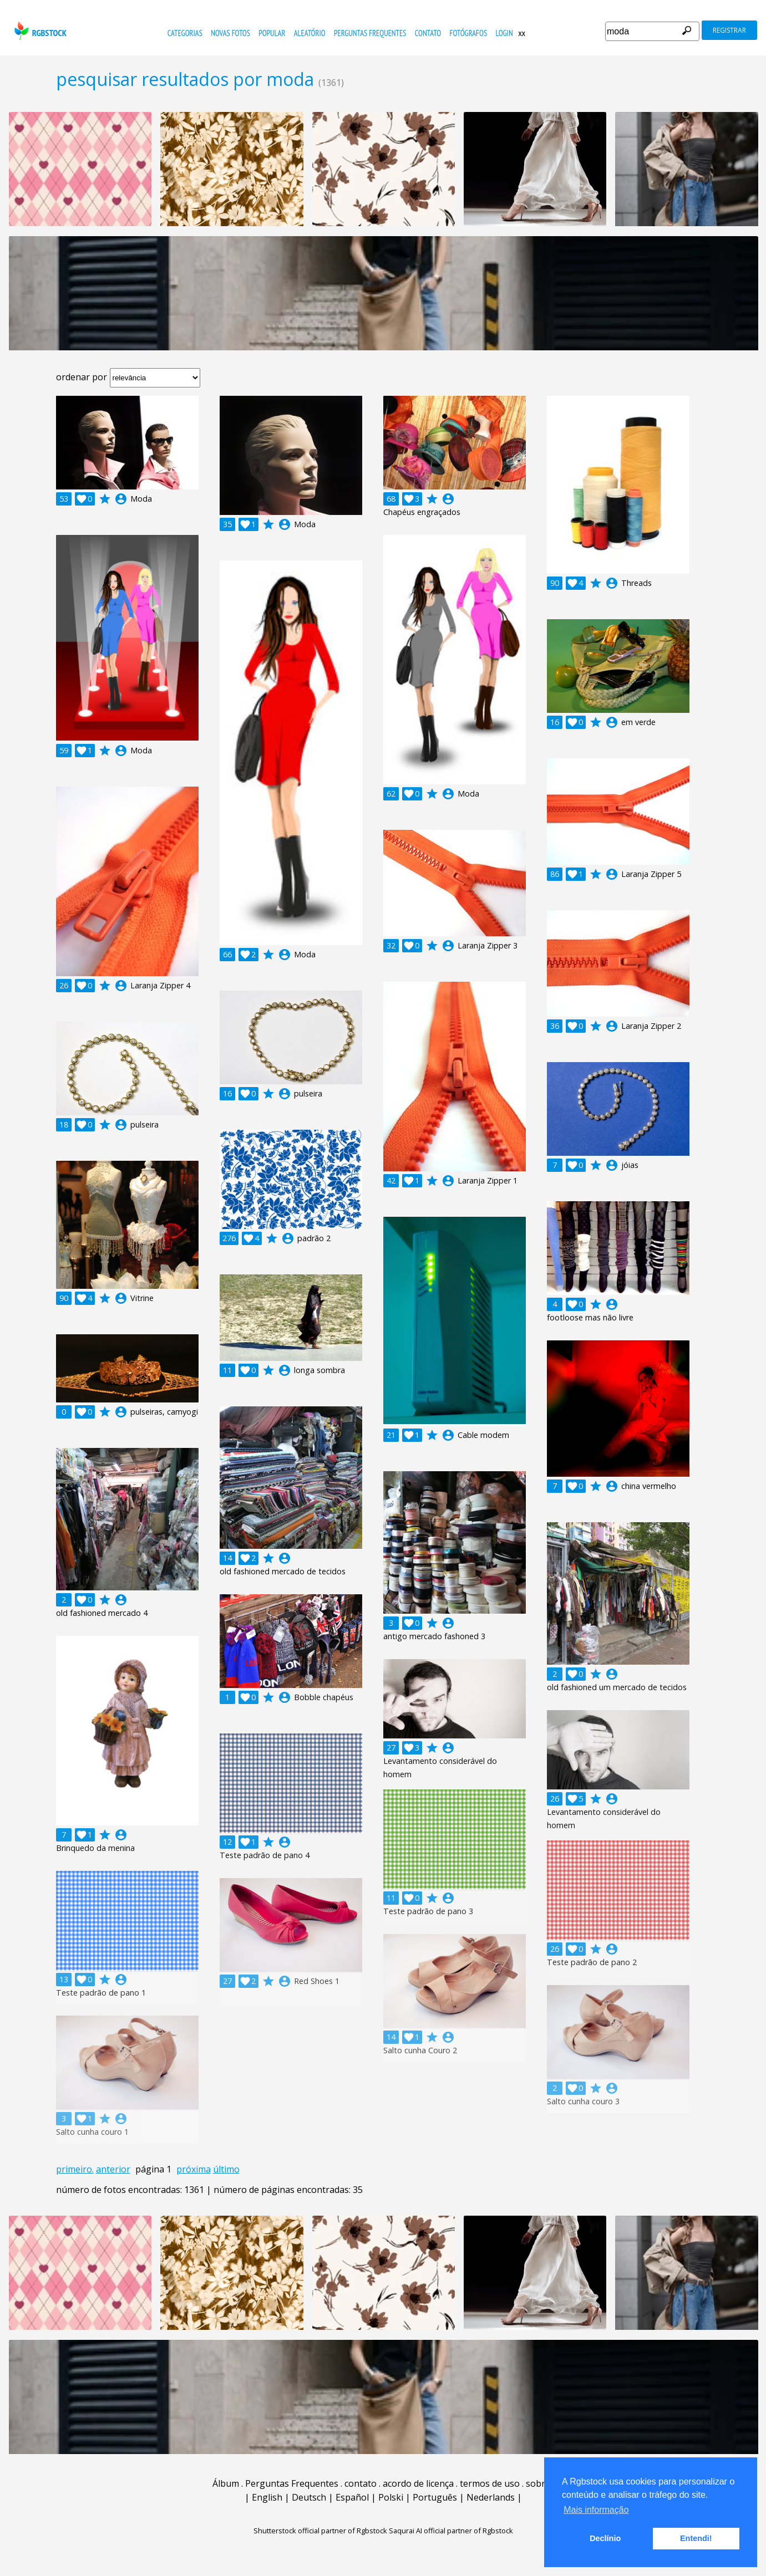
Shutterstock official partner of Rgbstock (320, 2531)
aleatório (310, 33)
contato (428, 33)
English (267, 2497)
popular (271, 33)
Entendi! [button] (696, 2538)
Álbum (225, 2483)
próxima (193, 2169)
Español (352, 2497)
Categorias (185, 33)
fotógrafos (469, 33)
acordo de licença (418, 2483)
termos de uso (490, 2483)
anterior (113, 2169)
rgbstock (39, 31)
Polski (390, 2497)
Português (435, 2497)
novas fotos (230, 33)
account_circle (121, 499)
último (226, 2169)
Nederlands (490, 2497)
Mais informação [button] (596, 2509)
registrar (729, 30)
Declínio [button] (605, 2538)
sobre (538, 2483)
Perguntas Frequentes (370, 33)
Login (504, 33)
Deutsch (309, 2497)
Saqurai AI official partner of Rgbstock (451, 2531)
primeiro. (75, 2169)
